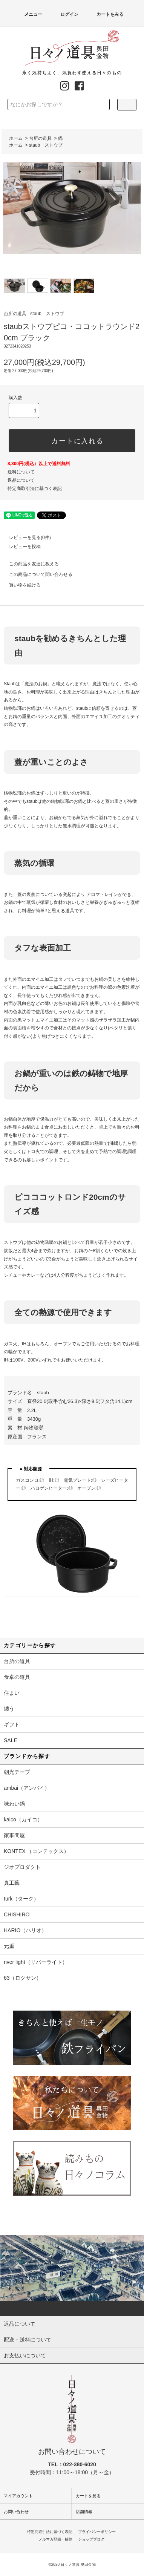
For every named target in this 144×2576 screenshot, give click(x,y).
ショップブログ (91, 2539)
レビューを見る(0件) (25, 537)
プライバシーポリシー (97, 2532)
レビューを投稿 (20, 546)
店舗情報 (84, 2511)
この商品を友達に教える (29, 564)
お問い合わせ (16, 2511)
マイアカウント (18, 2495)
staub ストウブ (46, 145)
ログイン (64, 14)
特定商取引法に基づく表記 (35, 488)
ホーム (16, 138)
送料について (21, 472)
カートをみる (105, 14)
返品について (21, 480)
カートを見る (88, 2495)
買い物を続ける (20, 585)
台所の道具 (40, 138)
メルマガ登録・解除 (55, 2539)
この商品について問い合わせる (36, 574)
